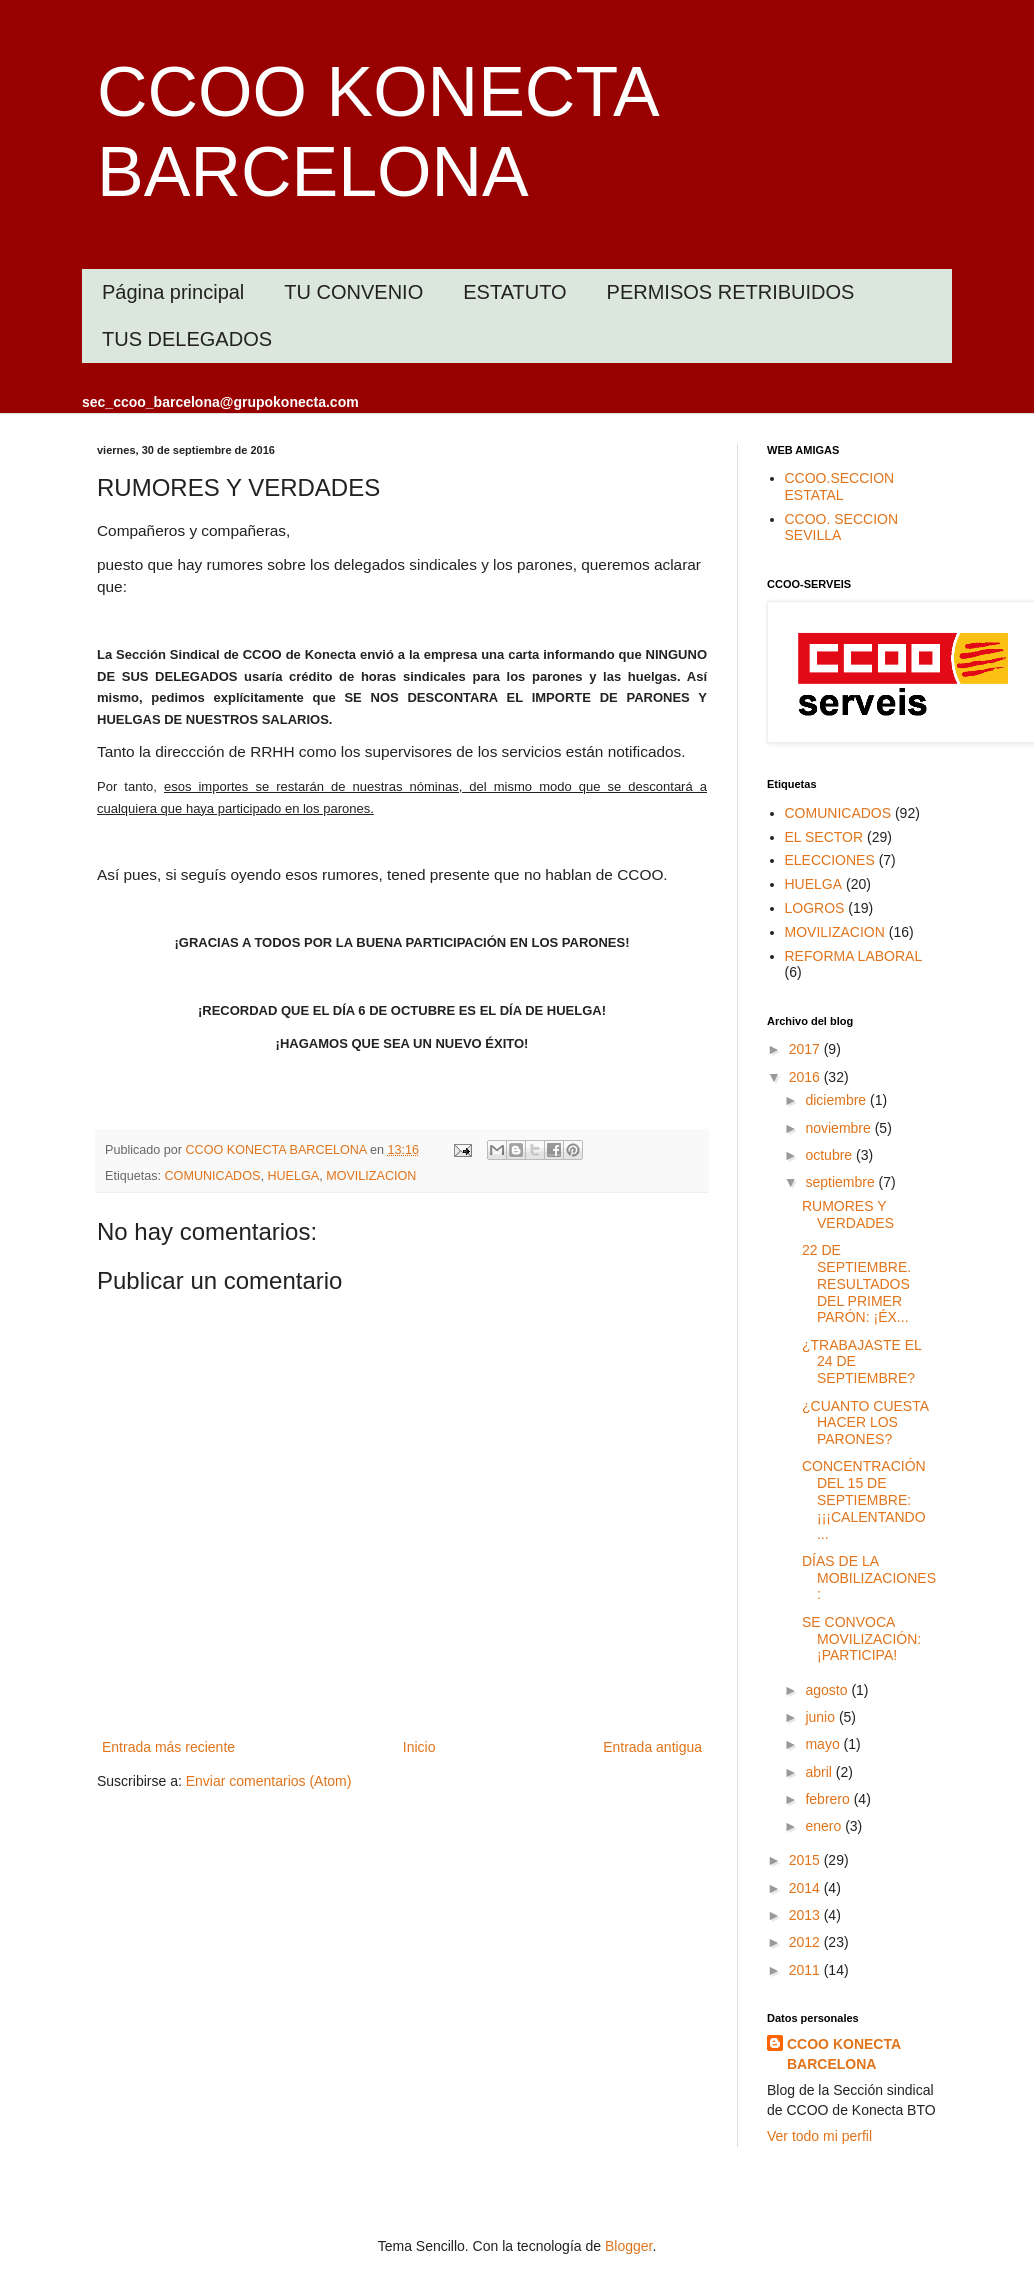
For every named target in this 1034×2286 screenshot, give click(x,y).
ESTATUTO (514, 292)
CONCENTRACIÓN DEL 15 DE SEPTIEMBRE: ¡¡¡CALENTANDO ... (864, 1499)
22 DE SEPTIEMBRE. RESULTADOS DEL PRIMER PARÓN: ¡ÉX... (856, 1283)
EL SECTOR (824, 837)
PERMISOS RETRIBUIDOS (731, 292)
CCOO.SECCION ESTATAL (840, 486)
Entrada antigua (652, 1747)
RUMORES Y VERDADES (848, 1214)
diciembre (837, 1100)
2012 (806, 1942)
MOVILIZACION (371, 1176)
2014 (806, 1888)
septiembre (841, 1182)
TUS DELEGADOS (187, 339)
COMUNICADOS (213, 1176)
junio (821, 1717)
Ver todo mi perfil (819, 2136)
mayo (824, 1744)
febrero (829, 1799)
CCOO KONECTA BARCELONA (844, 2054)
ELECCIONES (830, 860)
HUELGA (293, 1176)
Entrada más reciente (168, 1747)
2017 (806, 1049)
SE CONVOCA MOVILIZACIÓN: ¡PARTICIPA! (861, 1639)
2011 (806, 1970)
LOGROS (815, 908)
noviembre (839, 1128)
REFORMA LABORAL (854, 956)
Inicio (419, 1747)
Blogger (628, 2246)
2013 (806, 1915)
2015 (806, 1860)
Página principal (173, 292)
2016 (806, 1077)
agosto (828, 1690)
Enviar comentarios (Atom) (269, 1781)
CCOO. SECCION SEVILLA (842, 527)
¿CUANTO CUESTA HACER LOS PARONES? (865, 1423)
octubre (830, 1155)
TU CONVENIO (353, 292)
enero (825, 1826)
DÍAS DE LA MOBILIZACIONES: (869, 1578)
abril (820, 1772)
